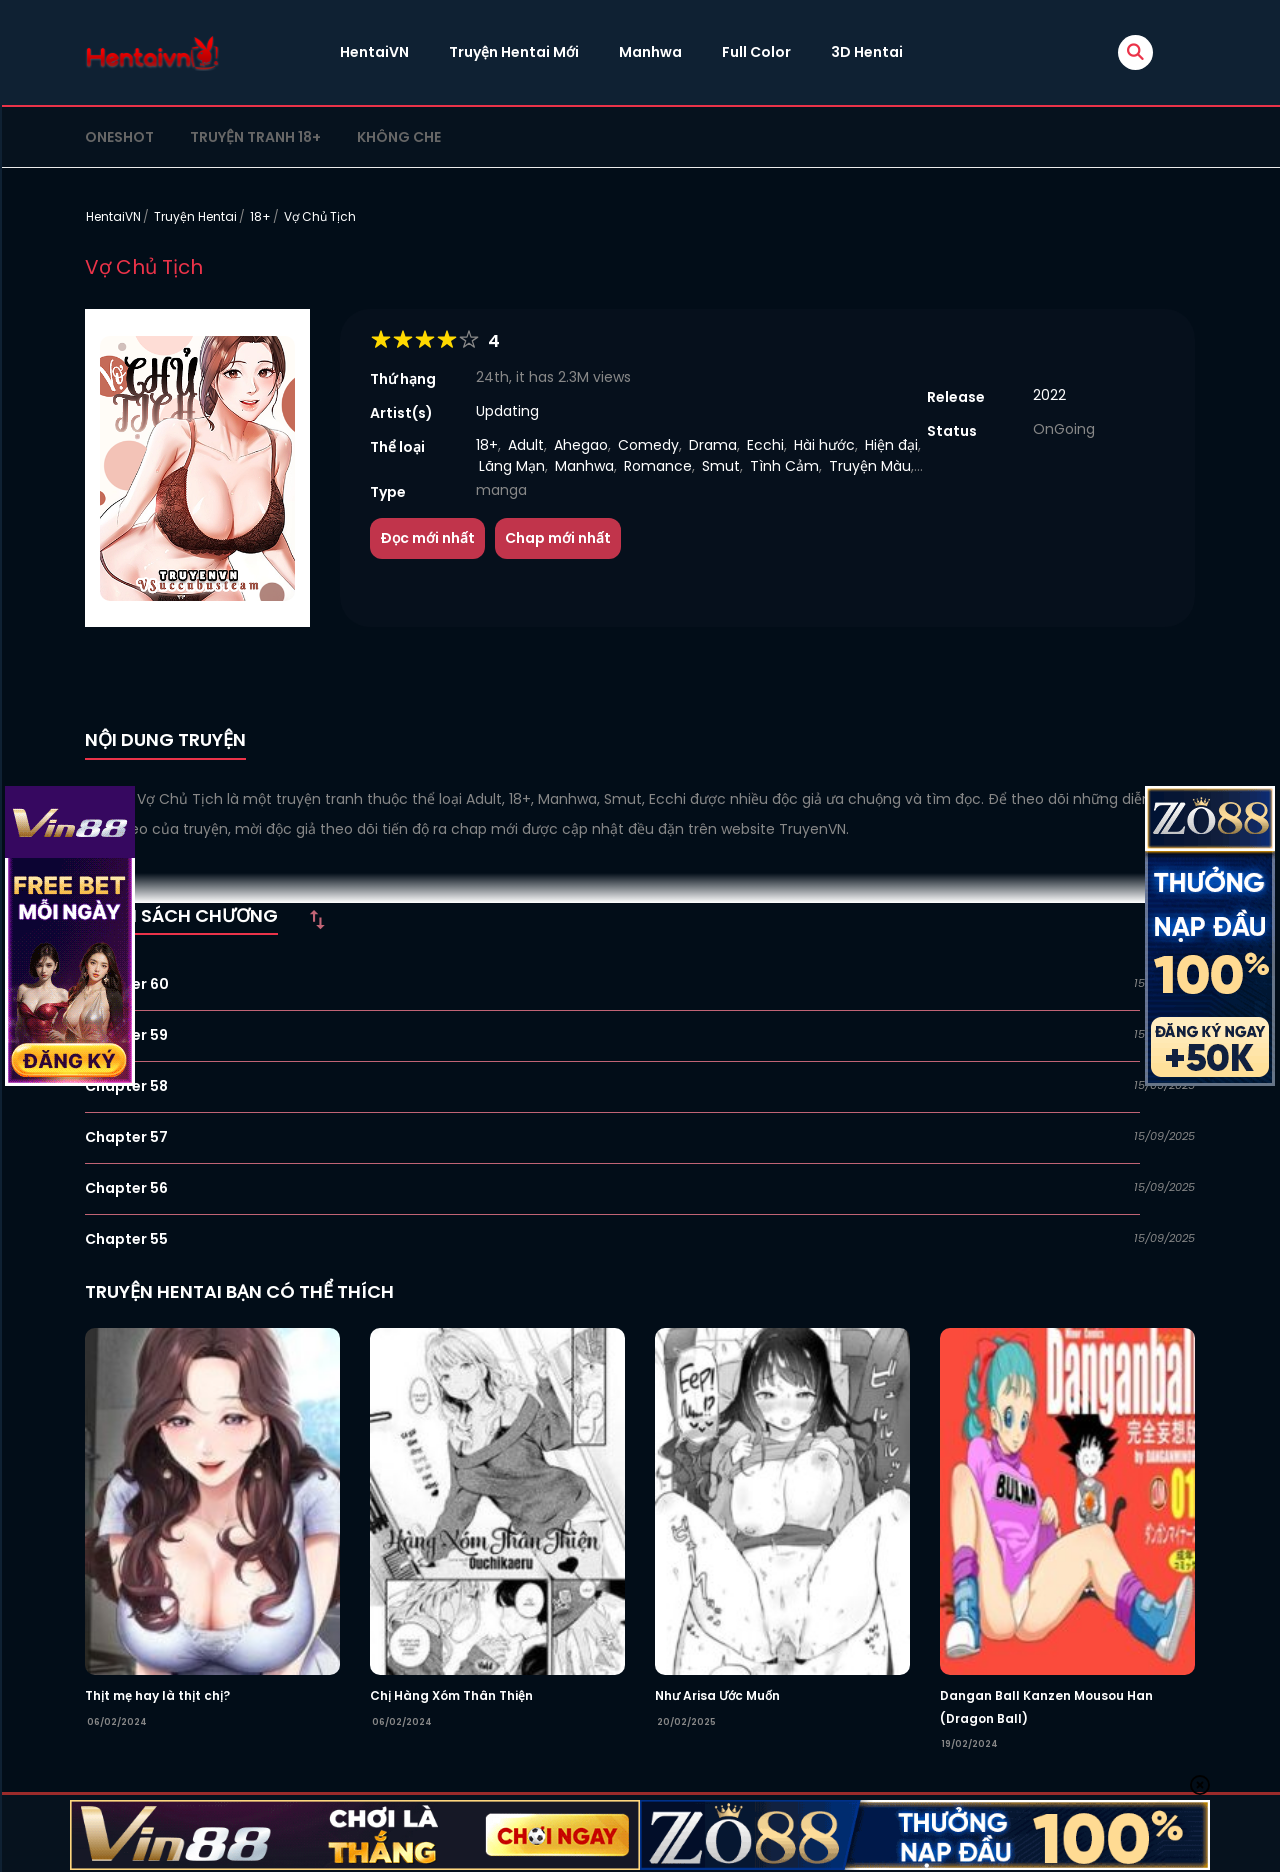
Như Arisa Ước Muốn (717, 1695)
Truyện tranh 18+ (255, 137)
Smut (721, 466)
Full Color (756, 52)
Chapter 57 (126, 1137)
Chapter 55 (126, 1239)
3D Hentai (867, 52)
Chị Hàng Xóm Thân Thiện (451, 1695)
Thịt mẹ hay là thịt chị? (157, 1695)
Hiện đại (891, 445)
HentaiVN (374, 52)
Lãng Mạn (512, 466)
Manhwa (650, 52)
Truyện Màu (870, 466)
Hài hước (824, 445)
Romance (658, 466)
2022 (1049, 395)
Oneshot (119, 137)
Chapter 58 (126, 1086)
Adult (526, 445)
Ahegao (581, 445)
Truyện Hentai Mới (514, 52)
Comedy (648, 445)
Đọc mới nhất (427, 538)
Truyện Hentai (195, 216)
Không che (399, 137)
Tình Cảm (784, 466)
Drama (713, 445)
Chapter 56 (126, 1188)
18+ (260, 216)
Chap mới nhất (558, 538)
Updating (507, 411)
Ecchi (765, 445)
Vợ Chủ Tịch (320, 216)
